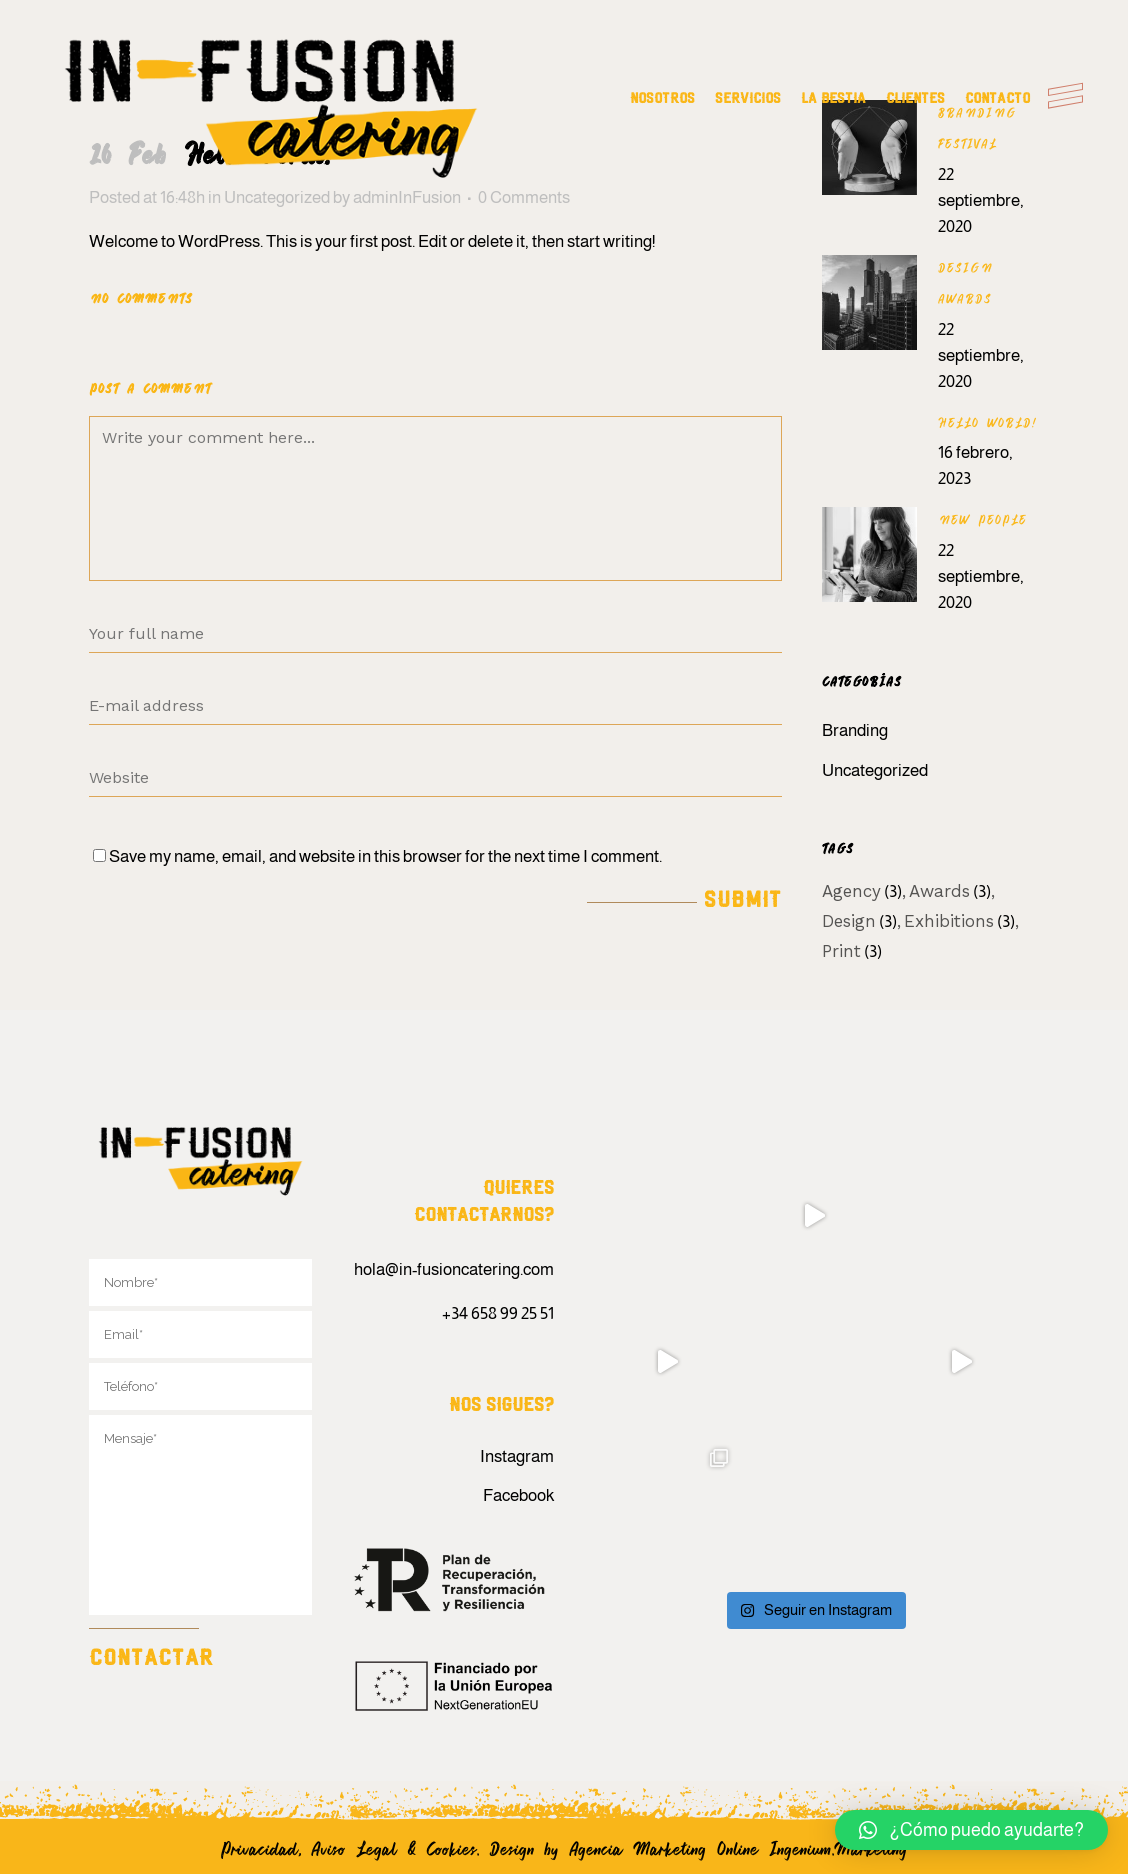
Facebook (518, 1495)
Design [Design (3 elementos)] (859, 921)
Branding (855, 730)
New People (982, 519)
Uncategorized (875, 770)
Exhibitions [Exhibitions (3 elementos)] (959, 921)
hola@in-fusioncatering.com (454, 1269)
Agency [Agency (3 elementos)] (862, 891)
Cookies (451, 1848)
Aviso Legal (354, 1848)
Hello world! (987, 422)
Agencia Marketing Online (669, 1848)
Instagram (517, 1456)
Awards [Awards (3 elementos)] (950, 891)
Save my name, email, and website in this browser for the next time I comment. (385, 856)
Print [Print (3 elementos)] (852, 951)
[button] (971, 1830)
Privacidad (259, 1848)
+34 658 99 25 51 (498, 1313)
